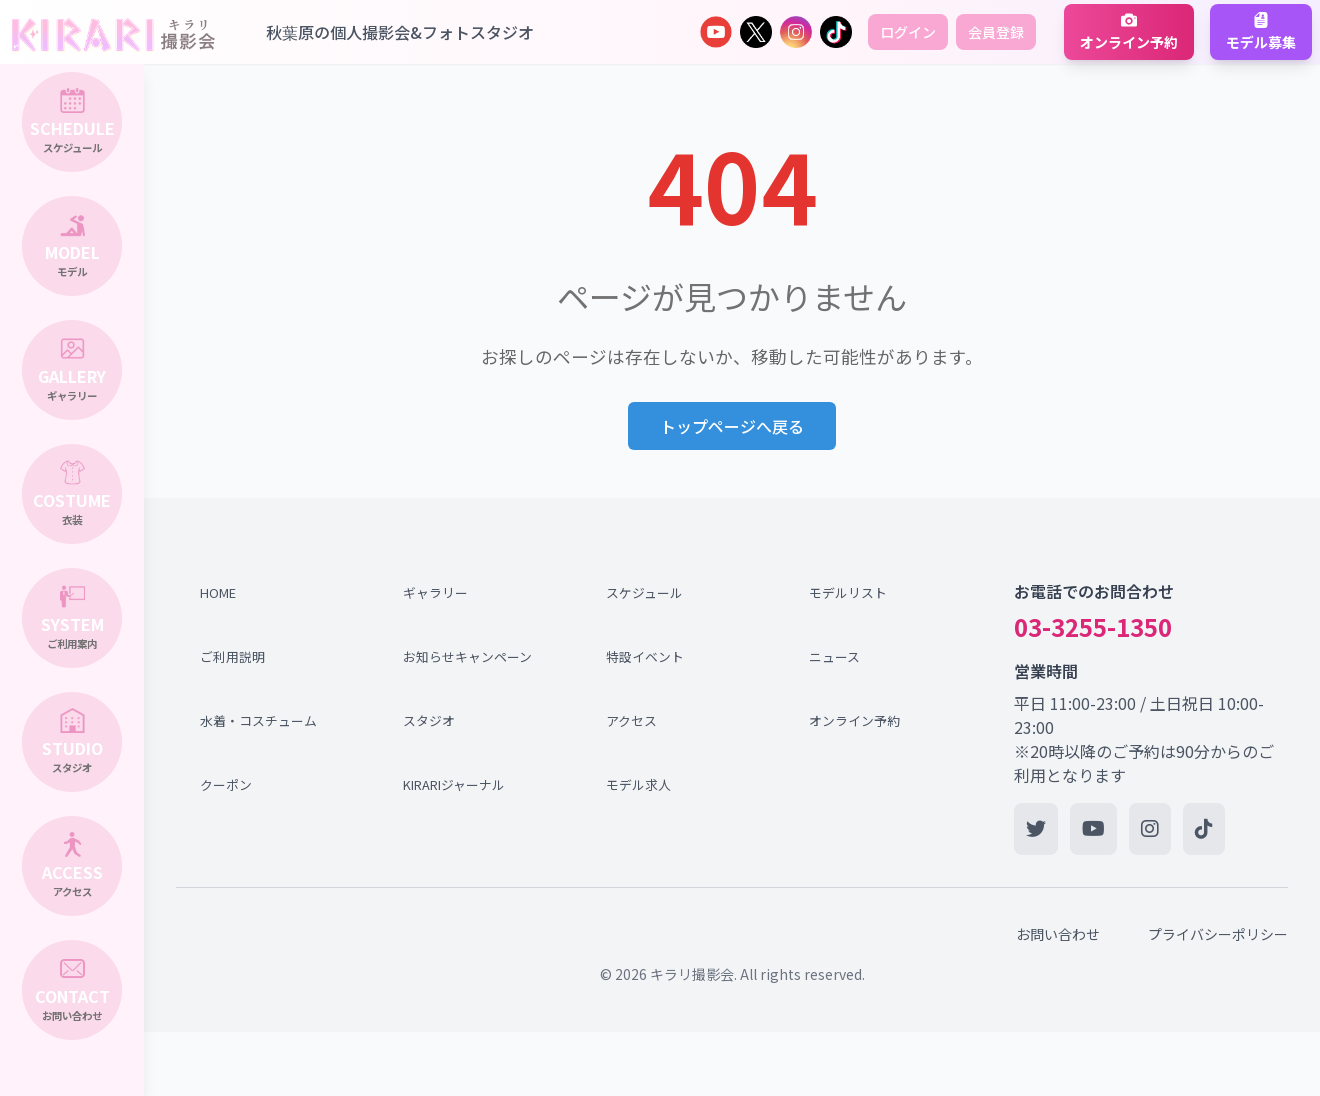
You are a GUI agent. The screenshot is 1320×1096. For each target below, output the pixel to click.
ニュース (834, 656)
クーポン (226, 784)
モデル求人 (638, 784)
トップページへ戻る (732, 426)
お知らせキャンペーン (463, 656)
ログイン (908, 32)
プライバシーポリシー (1218, 934)
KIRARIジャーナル (454, 784)
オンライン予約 (854, 720)
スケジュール (644, 592)
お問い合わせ (1058, 934)
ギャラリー (435, 592)
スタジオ (429, 720)
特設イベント (645, 656)
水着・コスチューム (258, 720)
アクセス (631, 720)
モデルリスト (848, 592)
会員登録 (996, 32)
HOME (218, 592)
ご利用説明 (232, 656)
